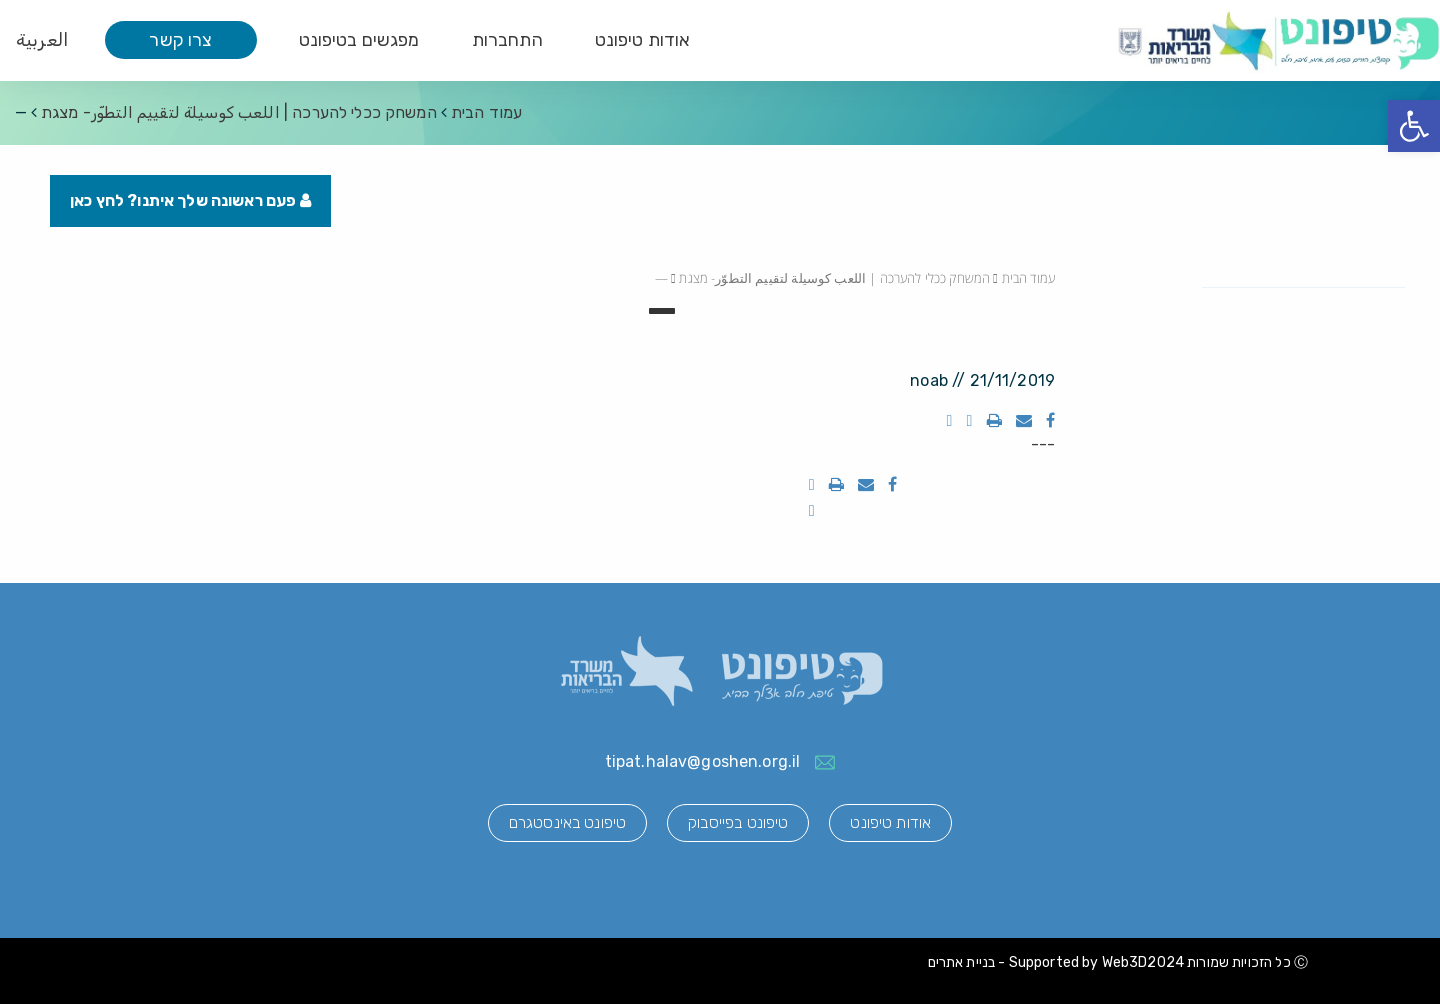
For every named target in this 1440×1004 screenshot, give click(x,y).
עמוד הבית (486, 112)
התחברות (507, 40)
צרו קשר (180, 40)
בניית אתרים (962, 962)
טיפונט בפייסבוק (738, 822)
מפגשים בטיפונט (359, 40)
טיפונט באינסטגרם (567, 822)
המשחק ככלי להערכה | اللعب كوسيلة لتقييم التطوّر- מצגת (239, 112)
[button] (1414, 126)
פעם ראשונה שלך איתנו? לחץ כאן (190, 200)
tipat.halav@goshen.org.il (703, 761)
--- (1043, 444)
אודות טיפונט (643, 40)
